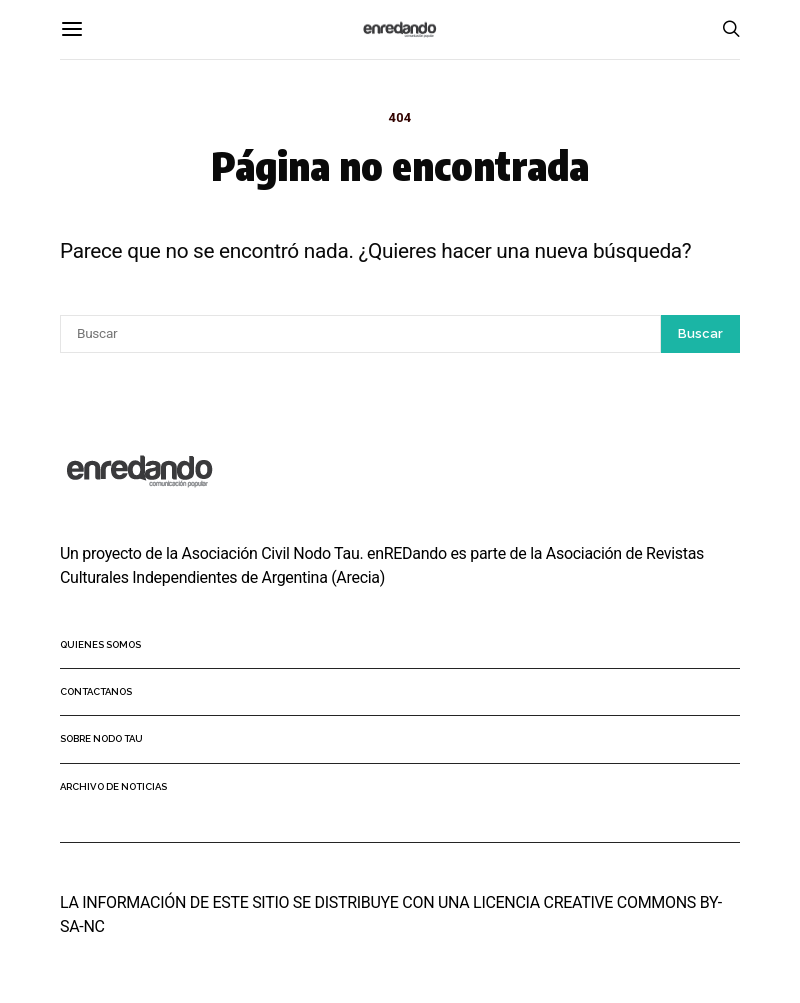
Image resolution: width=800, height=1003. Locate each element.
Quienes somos (100, 644)
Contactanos (96, 691)
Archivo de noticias (113, 786)
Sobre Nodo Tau (101, 738)
